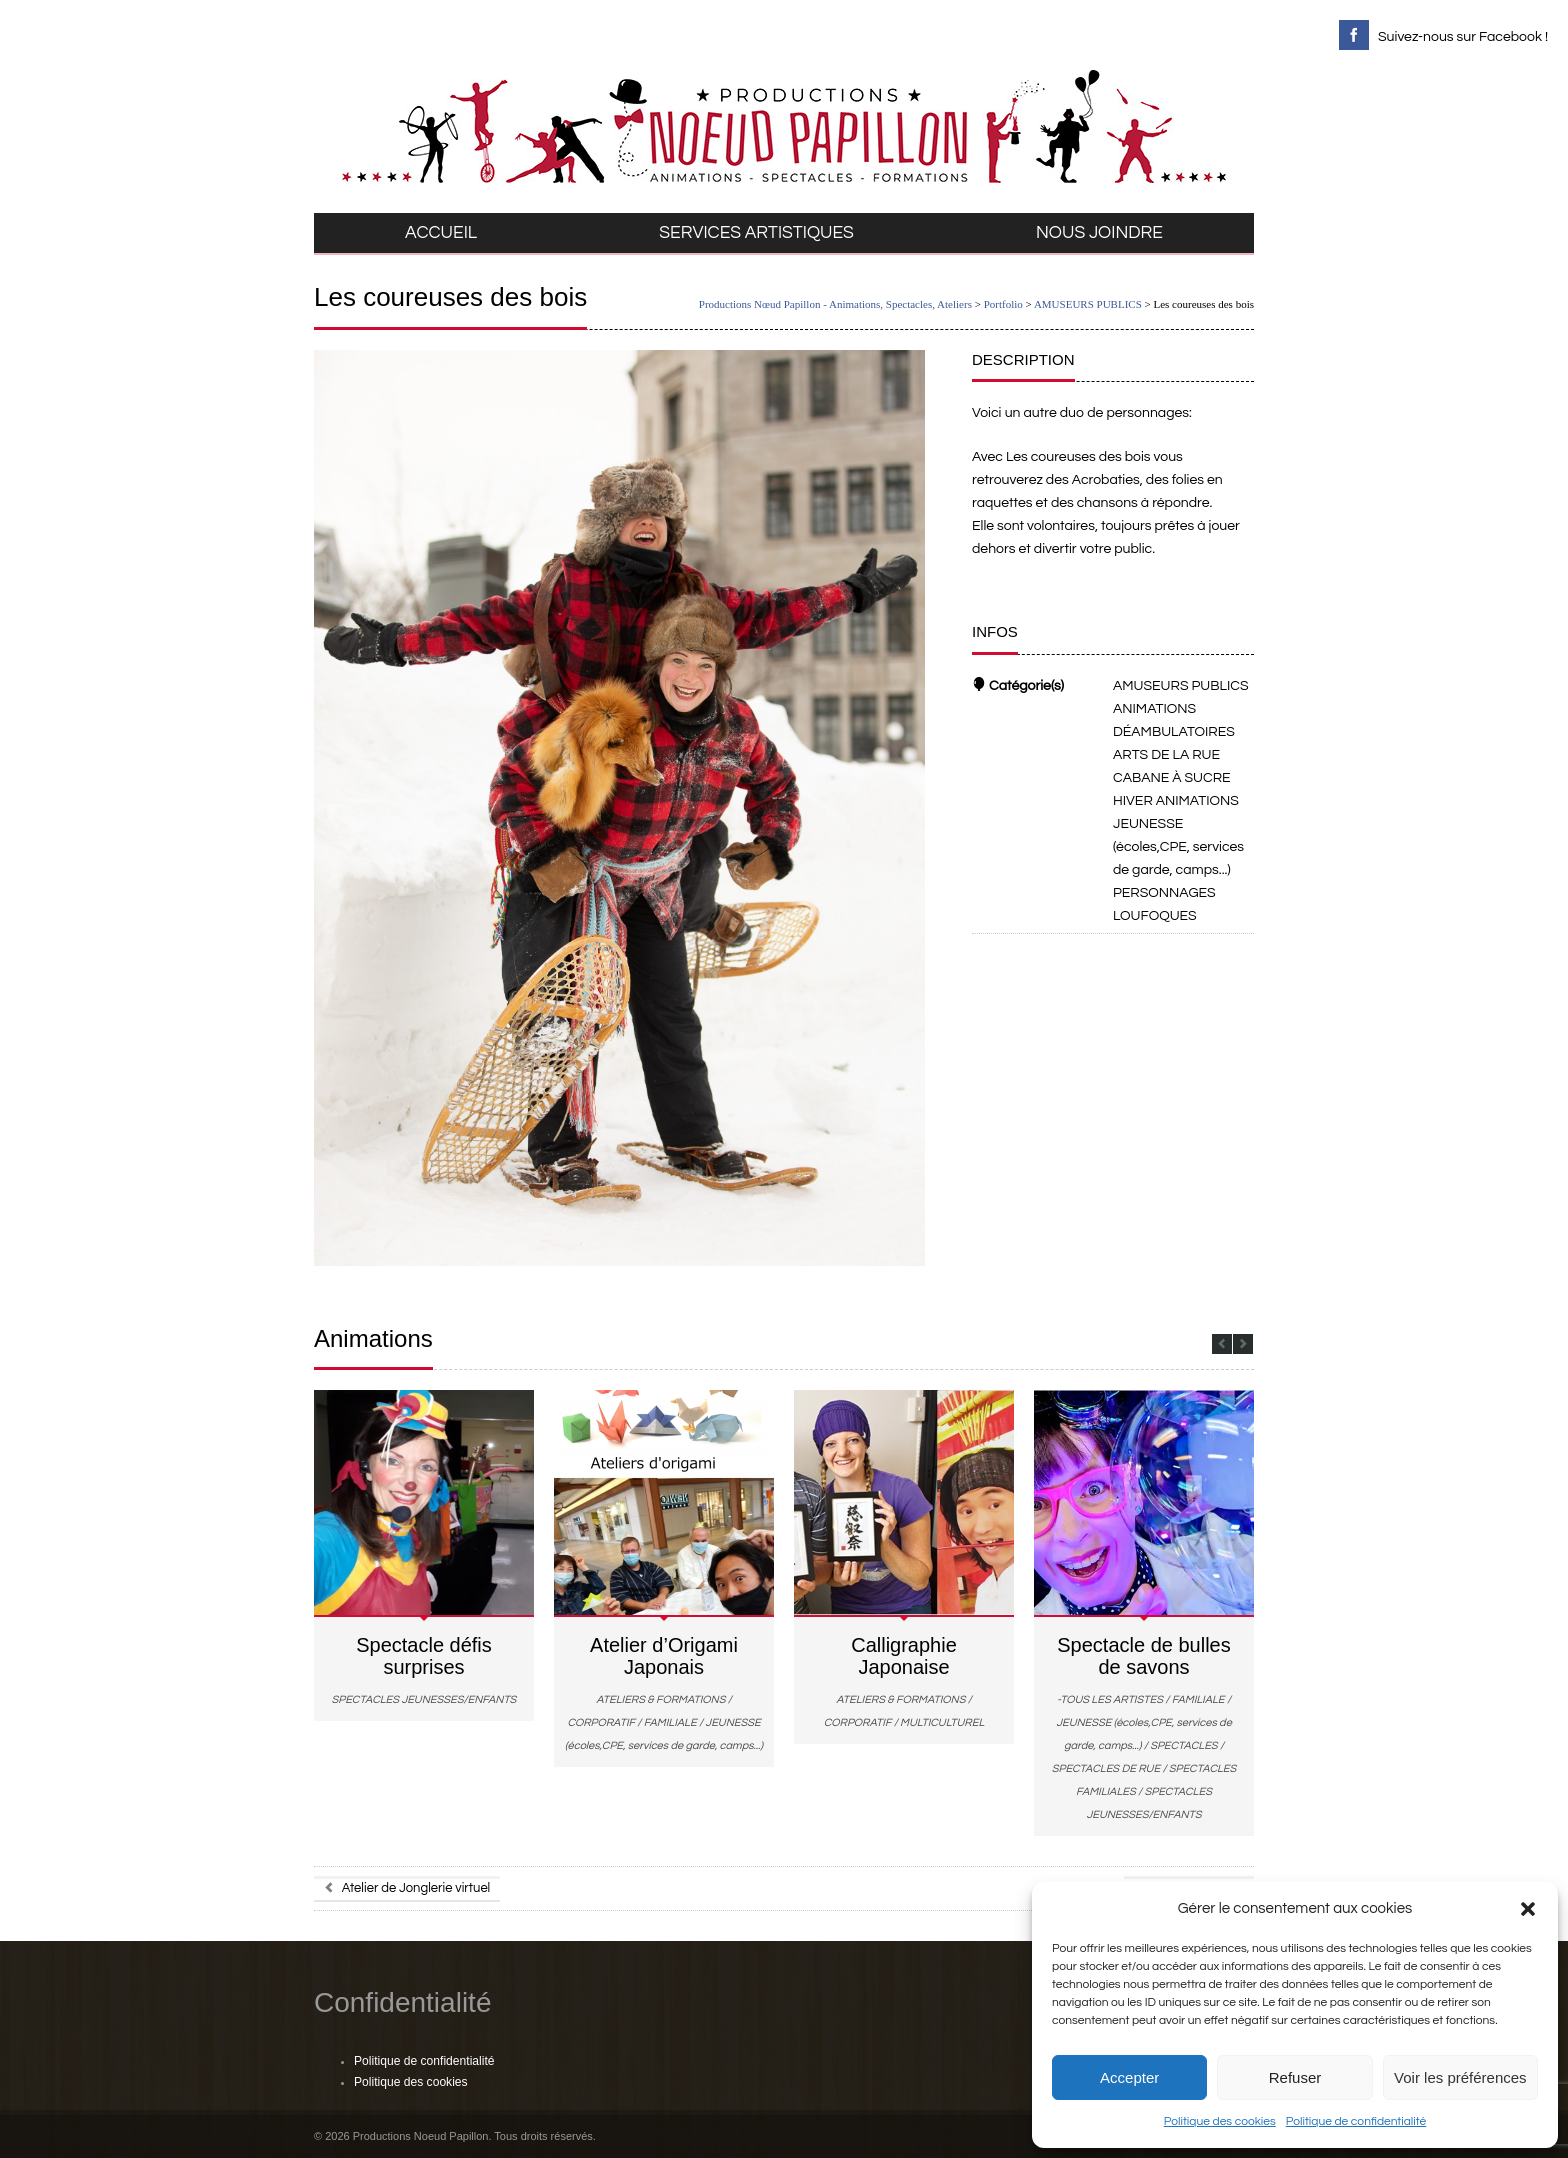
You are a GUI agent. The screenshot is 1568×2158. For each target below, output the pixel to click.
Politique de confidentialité (1356, 2121)
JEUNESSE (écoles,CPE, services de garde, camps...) (1178, 847)
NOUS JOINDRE (1099, 233)
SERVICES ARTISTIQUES (756, 233)
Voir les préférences (1460, 2077)
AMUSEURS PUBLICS (1088, 304)
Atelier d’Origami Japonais (664, 1656)
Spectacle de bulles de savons (1143, 1656)
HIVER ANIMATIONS (1176, 801)
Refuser (1295, 2077)
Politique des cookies (1220, 2121)
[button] (1528, 1909)
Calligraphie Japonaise (904, 1656)
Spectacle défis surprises (424, 1656)
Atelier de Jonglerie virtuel (407, 1888)
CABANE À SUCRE (1172, 778)
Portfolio (1003, 304)
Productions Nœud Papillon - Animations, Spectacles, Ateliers (835, 304)
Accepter (1129, 2077)
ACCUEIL (441, 233)
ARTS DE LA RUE (1166, 755)
